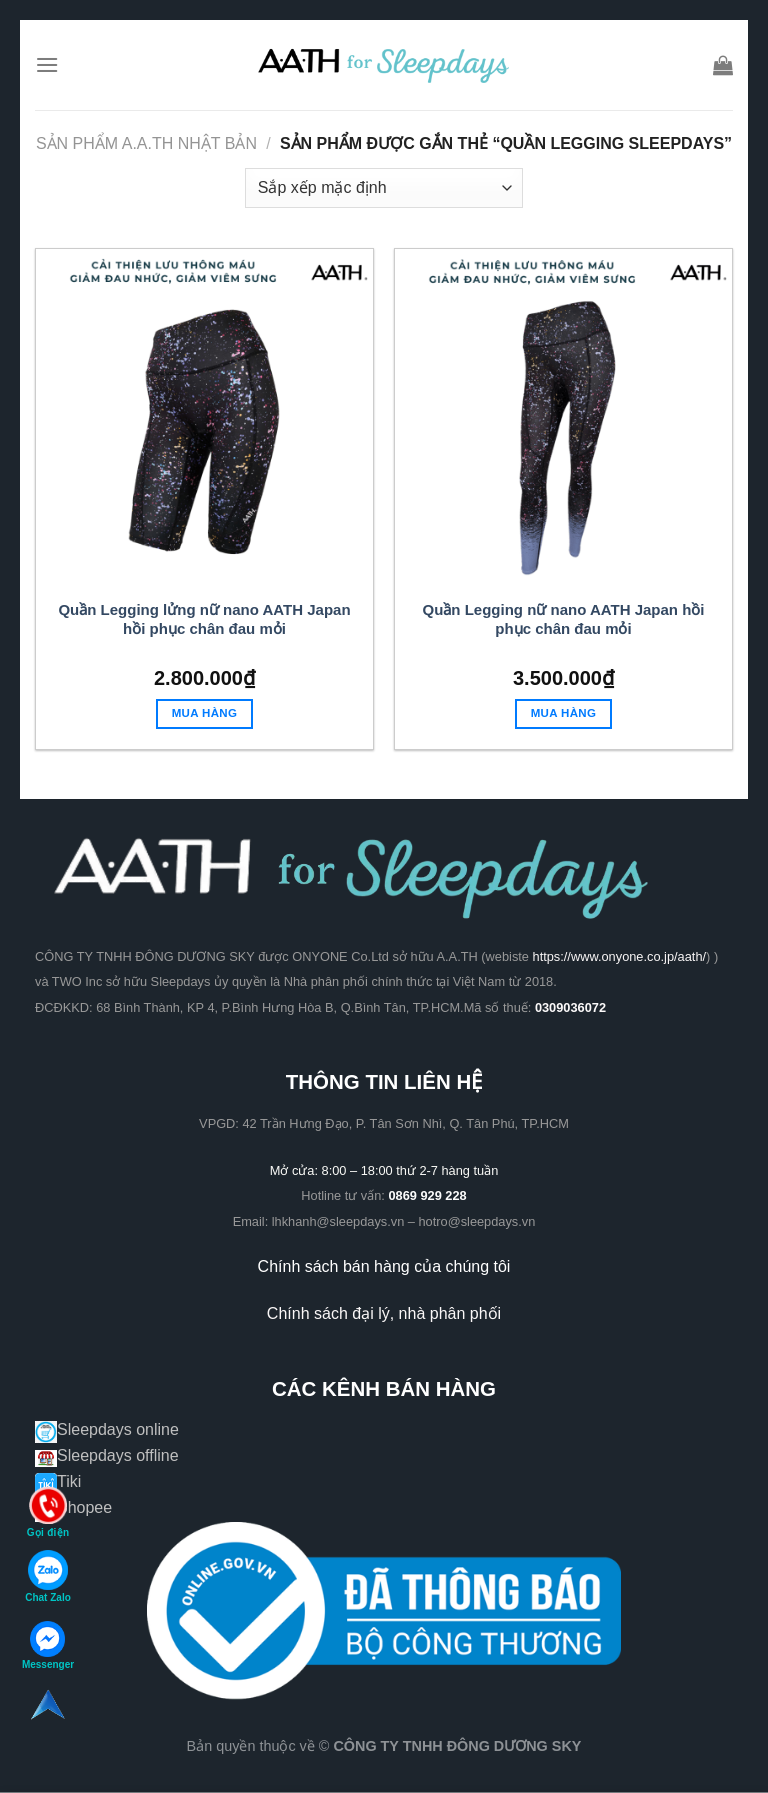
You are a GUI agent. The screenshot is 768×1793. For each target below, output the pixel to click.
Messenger (48, 1645)
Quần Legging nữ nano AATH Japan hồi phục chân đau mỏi (564, 619)
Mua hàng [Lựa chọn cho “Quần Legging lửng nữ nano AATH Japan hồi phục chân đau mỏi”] (205, 713)
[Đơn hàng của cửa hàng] (384, 188)
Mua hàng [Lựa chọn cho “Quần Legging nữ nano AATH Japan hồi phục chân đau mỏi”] (564, 713)
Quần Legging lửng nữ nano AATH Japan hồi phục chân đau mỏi (204, 619)
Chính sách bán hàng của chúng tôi (384, 1266)
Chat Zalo (48, 1576)
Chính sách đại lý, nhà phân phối (384, 1313)
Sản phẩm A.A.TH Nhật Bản (146, 143)
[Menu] (47, 64)
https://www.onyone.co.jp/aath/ (620, 956)
